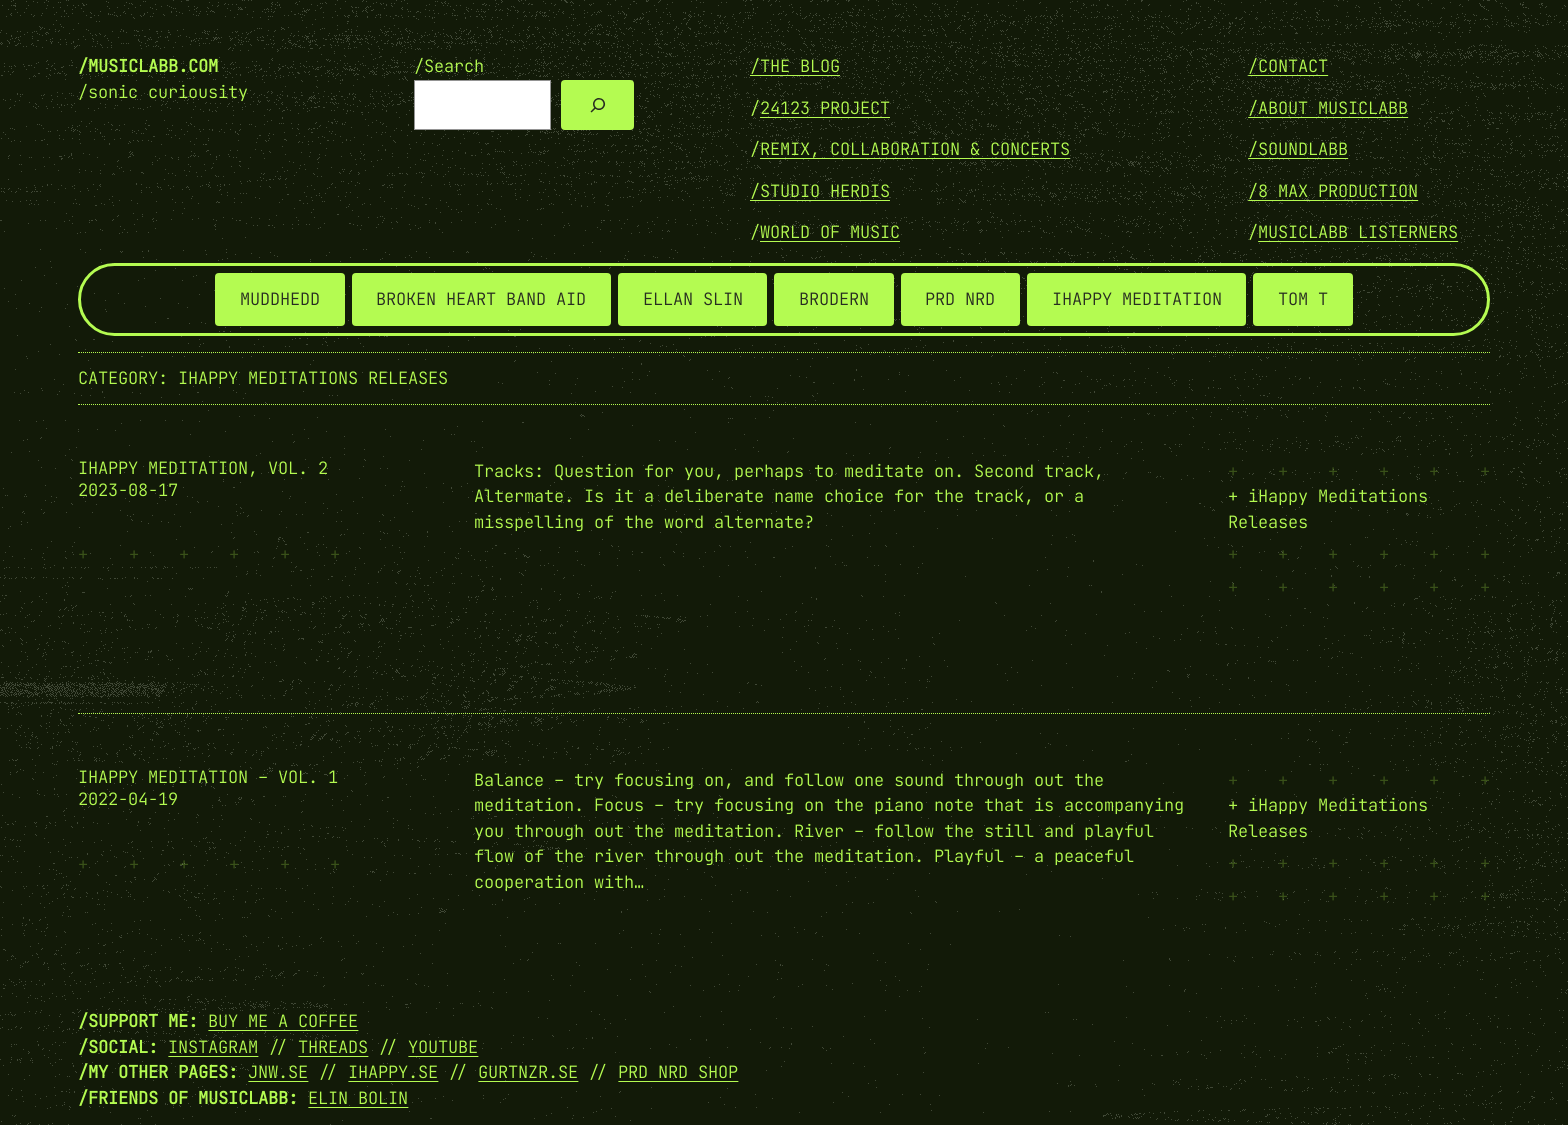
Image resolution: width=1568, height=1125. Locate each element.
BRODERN (834, 299)
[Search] (597, 105)
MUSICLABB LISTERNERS (1358, 232)
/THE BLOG (795, 66)
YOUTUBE (443, 1047)
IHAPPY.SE (393, 1072)
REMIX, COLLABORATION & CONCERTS (915, 149)
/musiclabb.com (148, 66)
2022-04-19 (128, 799)
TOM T (1303, 299)
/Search (449, 66)
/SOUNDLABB (1298, 149)
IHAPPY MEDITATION (1137, 299)
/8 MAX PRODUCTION (1333, 191)
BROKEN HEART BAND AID (481, 299)
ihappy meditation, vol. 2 (203, 468)
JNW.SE (278, 1072)
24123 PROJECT (825, 108)
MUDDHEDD (280, 299)
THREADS (333, 1047)
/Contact (1288, 66)
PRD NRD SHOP (678, 1072)
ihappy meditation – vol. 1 (208, 777)
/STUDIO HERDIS (820, 191)
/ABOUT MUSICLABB (1328, 108)
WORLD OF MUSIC (830, 232)
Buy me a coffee (283, 1021)
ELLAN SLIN (693, 299)
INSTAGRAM (213, 1047)
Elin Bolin (358, 1098)
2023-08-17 (128, 490)
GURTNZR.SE (528, 1072)
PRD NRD (960, 299)
